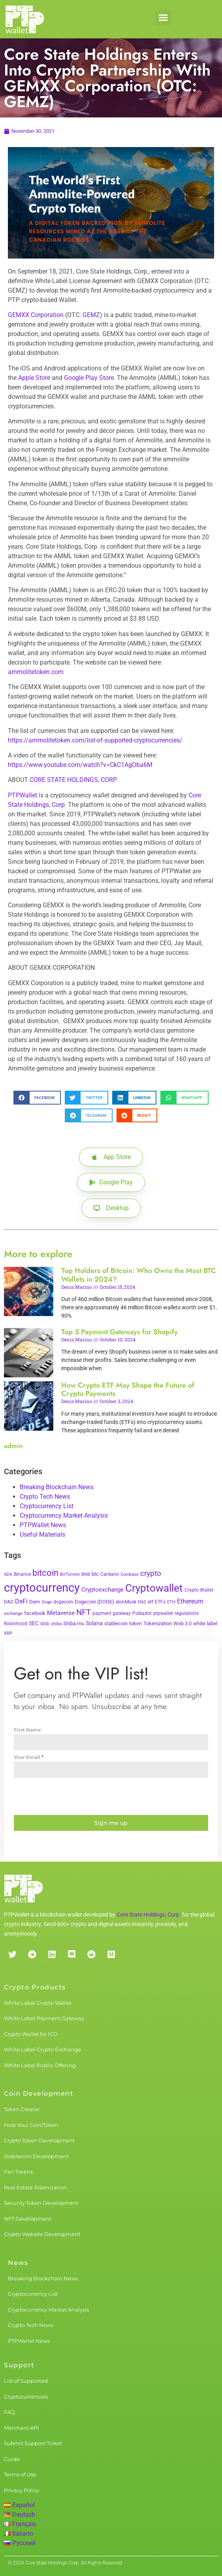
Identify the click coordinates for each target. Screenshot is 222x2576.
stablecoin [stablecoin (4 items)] (116, 1623)
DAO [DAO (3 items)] (8, 1602)
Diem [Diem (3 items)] (34, 1602)
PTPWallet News (43, 1525)
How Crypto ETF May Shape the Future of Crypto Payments (127, 1389)
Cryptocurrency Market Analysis (64, 1515)
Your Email (28, 1757)
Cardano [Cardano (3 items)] (109, 1574)
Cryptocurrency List (46, 1506)
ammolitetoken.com (36, 672)
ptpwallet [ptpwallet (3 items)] (163, 1613)
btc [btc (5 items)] (95, 1574)
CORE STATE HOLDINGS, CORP (73, 780)
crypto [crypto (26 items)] (150, 1573)
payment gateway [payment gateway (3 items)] (111, 1613)
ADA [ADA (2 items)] (8, 1574)
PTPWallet (22, 795)
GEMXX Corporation (36, 315)
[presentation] (111, 1796)
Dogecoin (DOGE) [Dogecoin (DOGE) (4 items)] (94, 1602)
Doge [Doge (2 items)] (47, 1602)
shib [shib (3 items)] (44, 1623)
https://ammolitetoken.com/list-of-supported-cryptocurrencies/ (95, 740)
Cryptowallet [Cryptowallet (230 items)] (154, 1588)
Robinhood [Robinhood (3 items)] (15, 1623)
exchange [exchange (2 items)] (13, 1613)
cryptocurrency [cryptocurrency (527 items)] (42, 1587)
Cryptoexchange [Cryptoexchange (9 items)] (102, 1589)
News (18, 2262)
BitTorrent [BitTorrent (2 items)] (70, 1574)
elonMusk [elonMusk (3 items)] (126, 1602)
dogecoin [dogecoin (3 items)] (63, 1602)
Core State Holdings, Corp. (149, 1914)
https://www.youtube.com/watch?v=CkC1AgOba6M (80, 765)
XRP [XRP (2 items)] (8, 1633)
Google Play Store (89, 377)
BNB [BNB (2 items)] (85, 1574)
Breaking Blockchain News (57, 1487)
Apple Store (34, 377)
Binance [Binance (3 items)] (22, 1574)
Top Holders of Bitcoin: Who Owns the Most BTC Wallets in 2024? (138, 1274)
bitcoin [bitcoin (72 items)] (45, 1573)
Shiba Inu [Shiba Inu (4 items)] (73, 1623)
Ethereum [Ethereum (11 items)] (190, 1601)
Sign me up (111, 1822)
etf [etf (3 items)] (150, 1602)
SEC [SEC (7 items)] (34, 1623)
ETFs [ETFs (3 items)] (160, 1602)
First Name (27, 1730)
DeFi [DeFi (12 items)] (21, 1601)
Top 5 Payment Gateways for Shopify (119, 1332)
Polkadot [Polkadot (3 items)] (142, 1613)
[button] (163, 17)
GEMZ (91, 315)
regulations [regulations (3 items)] (187, 1613)
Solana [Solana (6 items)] (94, 1623)
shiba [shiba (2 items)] (56, 1623)
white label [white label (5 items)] (205, 1623)
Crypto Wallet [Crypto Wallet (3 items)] (198, 1590)
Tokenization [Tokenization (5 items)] (157, 1623)
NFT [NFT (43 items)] (83, 1612)
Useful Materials (42, 1534)
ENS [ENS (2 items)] (142, 1602)
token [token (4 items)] (135, 1623)
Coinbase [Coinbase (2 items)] (129, 1574)
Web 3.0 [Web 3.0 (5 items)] (182, 1623)
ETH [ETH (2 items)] (171, 1602)
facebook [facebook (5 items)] (34, 1613)
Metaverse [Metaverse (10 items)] (61, 1613)
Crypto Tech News (45, 1496)
